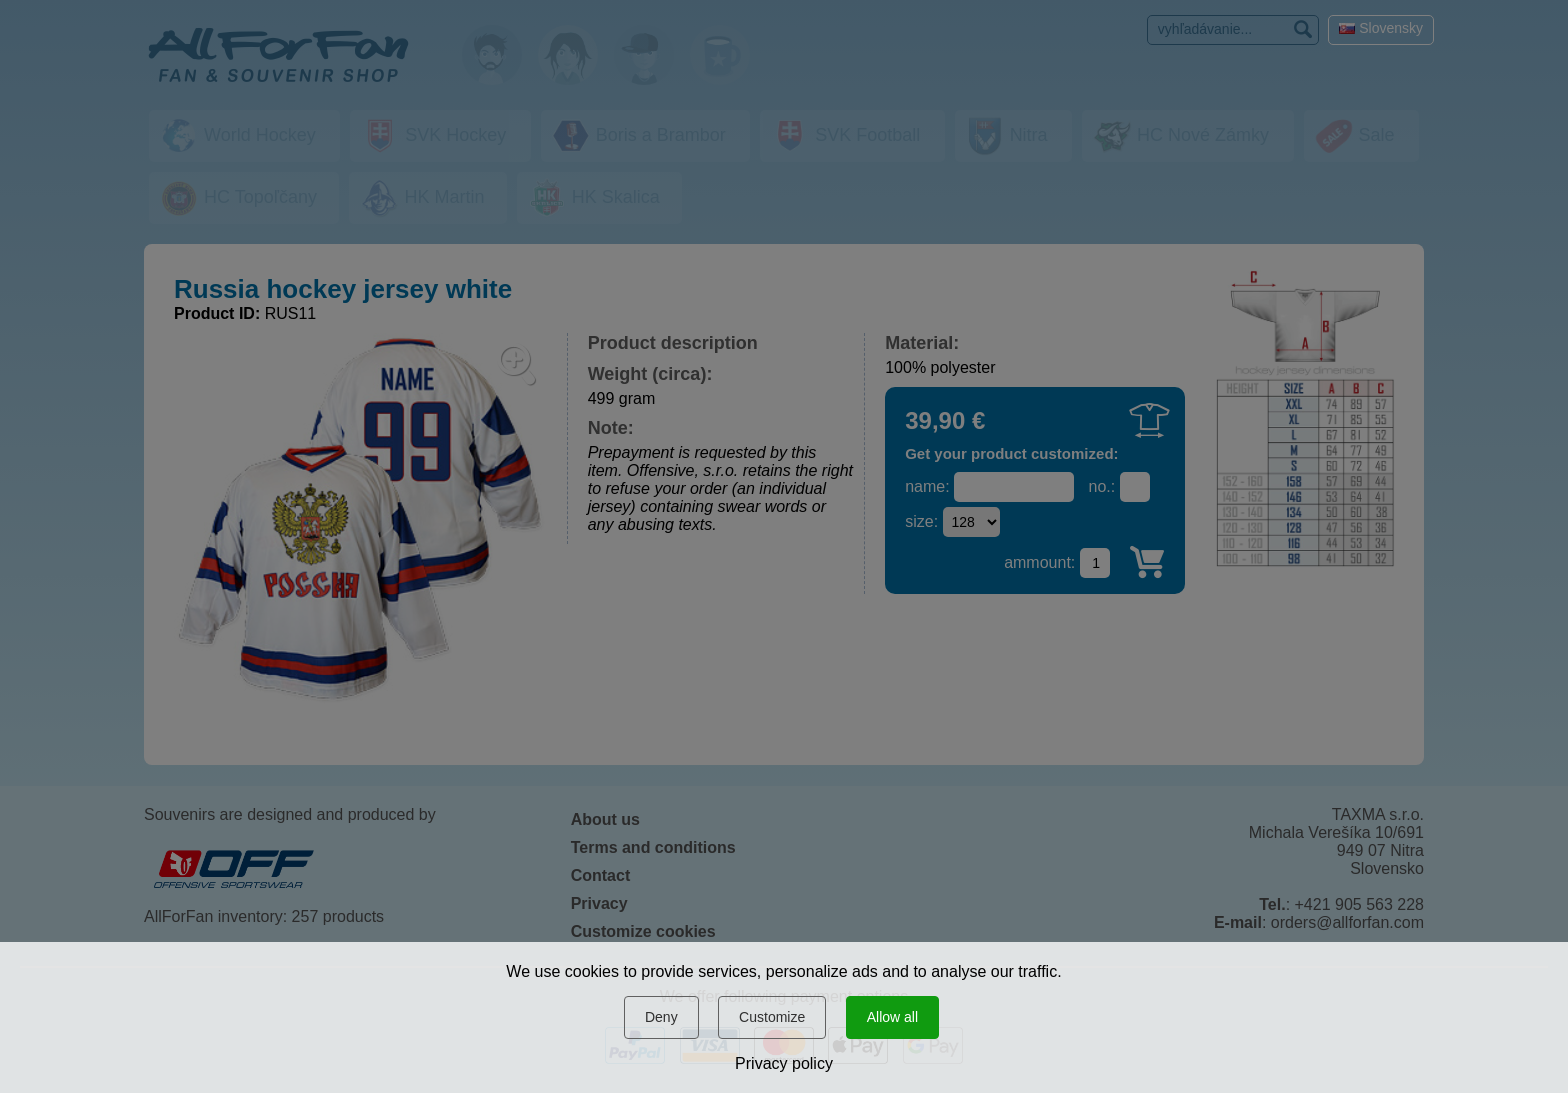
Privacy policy (784, 1063)
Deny (661, 1017)
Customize (772, 1017)
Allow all (892, 1017)
